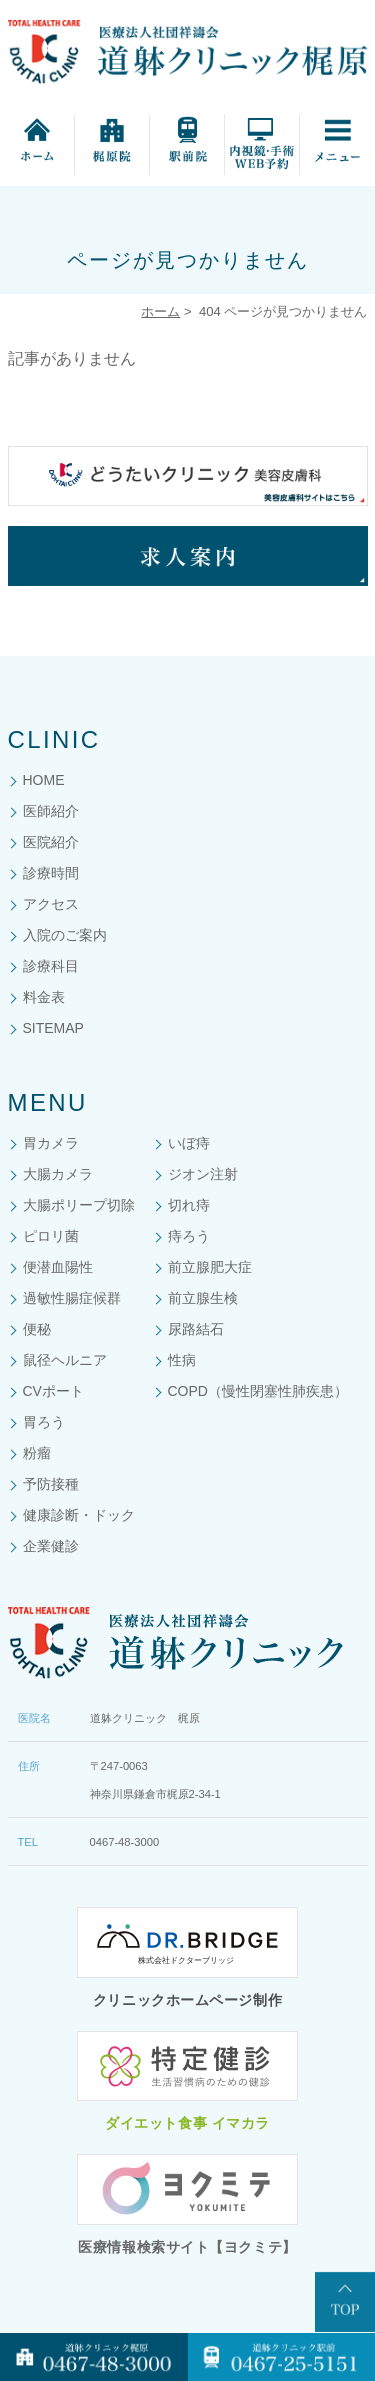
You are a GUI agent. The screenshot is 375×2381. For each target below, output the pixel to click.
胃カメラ (51, 1143)
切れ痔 (189, 1205)
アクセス (51, 904)
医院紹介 (51, 842)
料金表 (44, 997)
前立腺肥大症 (210, 1267)
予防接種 (51, 1484)
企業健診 (51, 1546)
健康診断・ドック (79, 1515)
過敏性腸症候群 (72, 1298)
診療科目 (51, 966)
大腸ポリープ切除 (79, 1205)
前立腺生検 (203, 1298)
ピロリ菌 (51, 1236)
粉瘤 (37, 1453)
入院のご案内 (65, 935)
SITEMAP (53, 1028)
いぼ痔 (189, 1143)
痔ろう (189, 1236)
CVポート (53, 1391)
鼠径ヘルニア (65, 1360)
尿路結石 (196, 1329)
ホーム (160, 311)
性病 (182, 1360)
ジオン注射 (203, 1174)
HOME (44, 780)
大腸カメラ (58, 1174)
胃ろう (44, 1422)
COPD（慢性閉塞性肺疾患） (258, 1391)
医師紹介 (51, 811)
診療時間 (51, 873)
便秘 (37, 1329)
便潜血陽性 (58, 1267)
